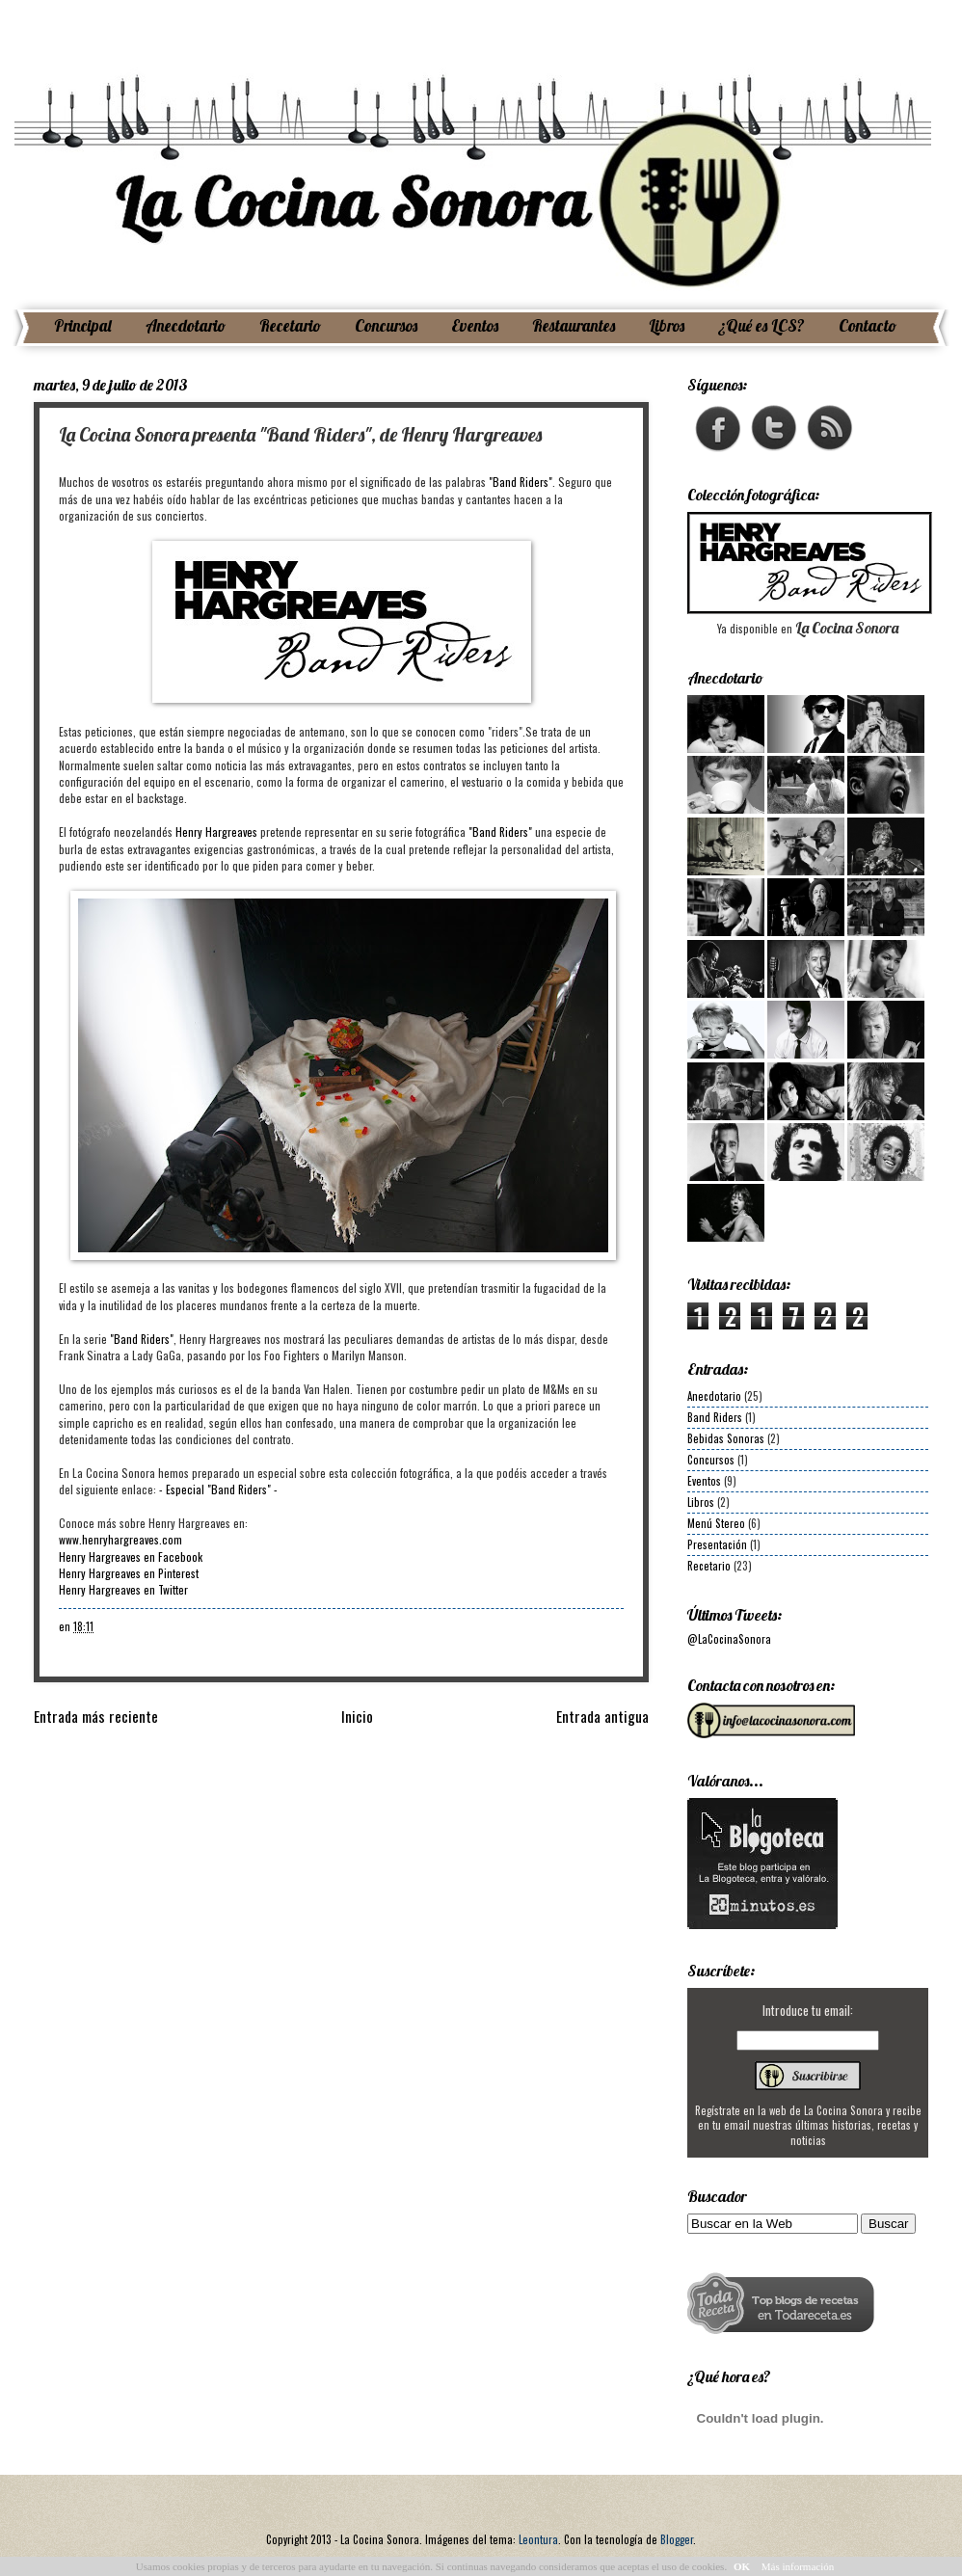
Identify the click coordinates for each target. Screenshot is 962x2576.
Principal (83, 325)
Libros (666, 325)
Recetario (290, 325)
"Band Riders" (520, 481)
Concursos (386, 325)
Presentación (717, 1544)
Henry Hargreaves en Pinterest (129, 1573)
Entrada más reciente (96, 1716)
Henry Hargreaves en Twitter (123, 1589)
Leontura (538, 2539)
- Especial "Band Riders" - (218, 1489)
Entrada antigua (602, 1716)
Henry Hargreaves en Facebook (130, 1556)
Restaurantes (573, 325)
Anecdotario (186, 325)
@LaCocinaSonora (729, 1639)
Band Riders (714, 1417)
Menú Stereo (716, 1523)
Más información (798, 2566)
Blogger (676, 2539)
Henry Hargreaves (216, 831)
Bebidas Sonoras (725, 1438)
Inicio (357, 1716)
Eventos (474, 325)
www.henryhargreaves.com (120, 1539)
